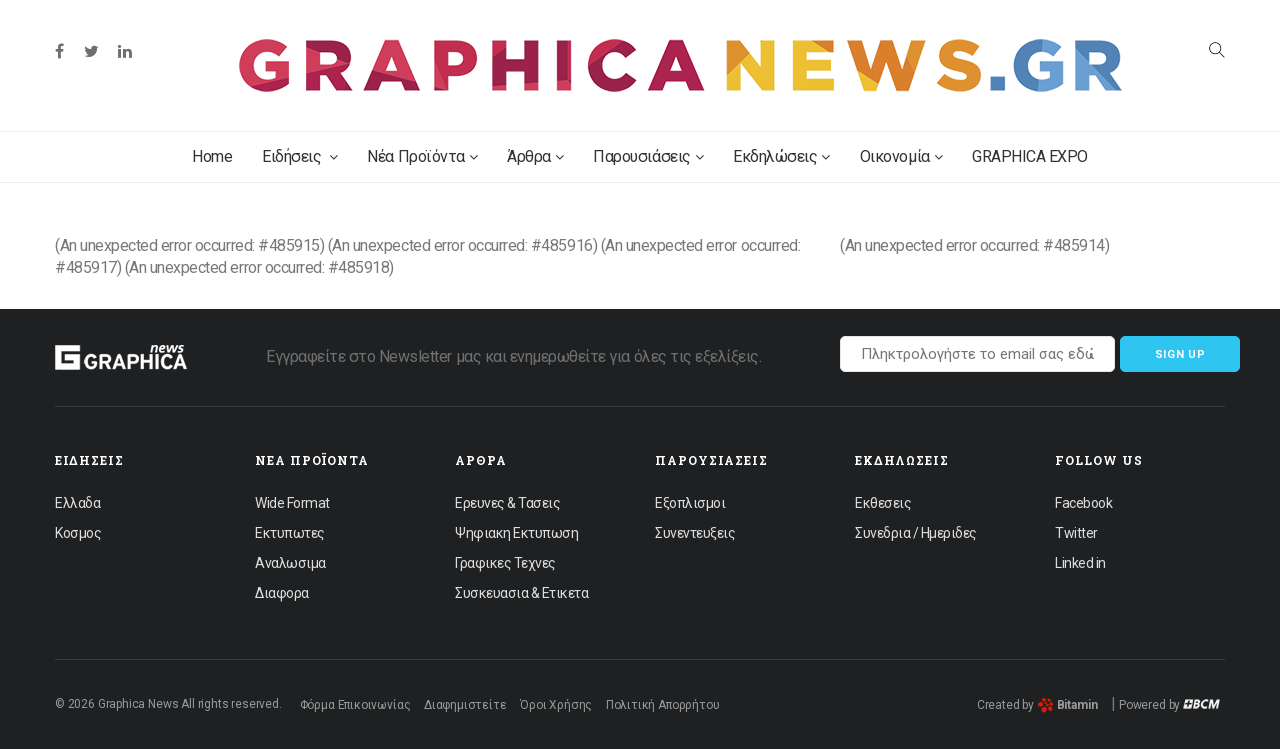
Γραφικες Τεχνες (505, 563)
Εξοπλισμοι (690, 503)
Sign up (1180, 354)
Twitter (1076, 533)
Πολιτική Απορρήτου (663, 705)
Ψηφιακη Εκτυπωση (516, 533)
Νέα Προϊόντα (422, 156)
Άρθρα (535, 156)
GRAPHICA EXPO (1030, 156)
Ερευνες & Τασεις (507, 503)
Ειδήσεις (299, 156)
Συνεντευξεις (695, 533)
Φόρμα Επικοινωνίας (355, 705)
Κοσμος (78, 533)
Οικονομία (901, 156)
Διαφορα (282, 593)
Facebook (1083, 503)
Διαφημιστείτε (465, 705)
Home (212, 156)
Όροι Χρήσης (556, 705)
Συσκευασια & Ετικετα (521, 593)
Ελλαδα (77, 503)
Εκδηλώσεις (781, 156)
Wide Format (292, 503)
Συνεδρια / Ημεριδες (916, 533)
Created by (1037, 705)
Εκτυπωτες (290, 533)
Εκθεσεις (883, 503)
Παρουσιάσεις (648, 156)
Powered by (1169, 705)
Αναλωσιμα (290, 563)
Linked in (1080, 563)
